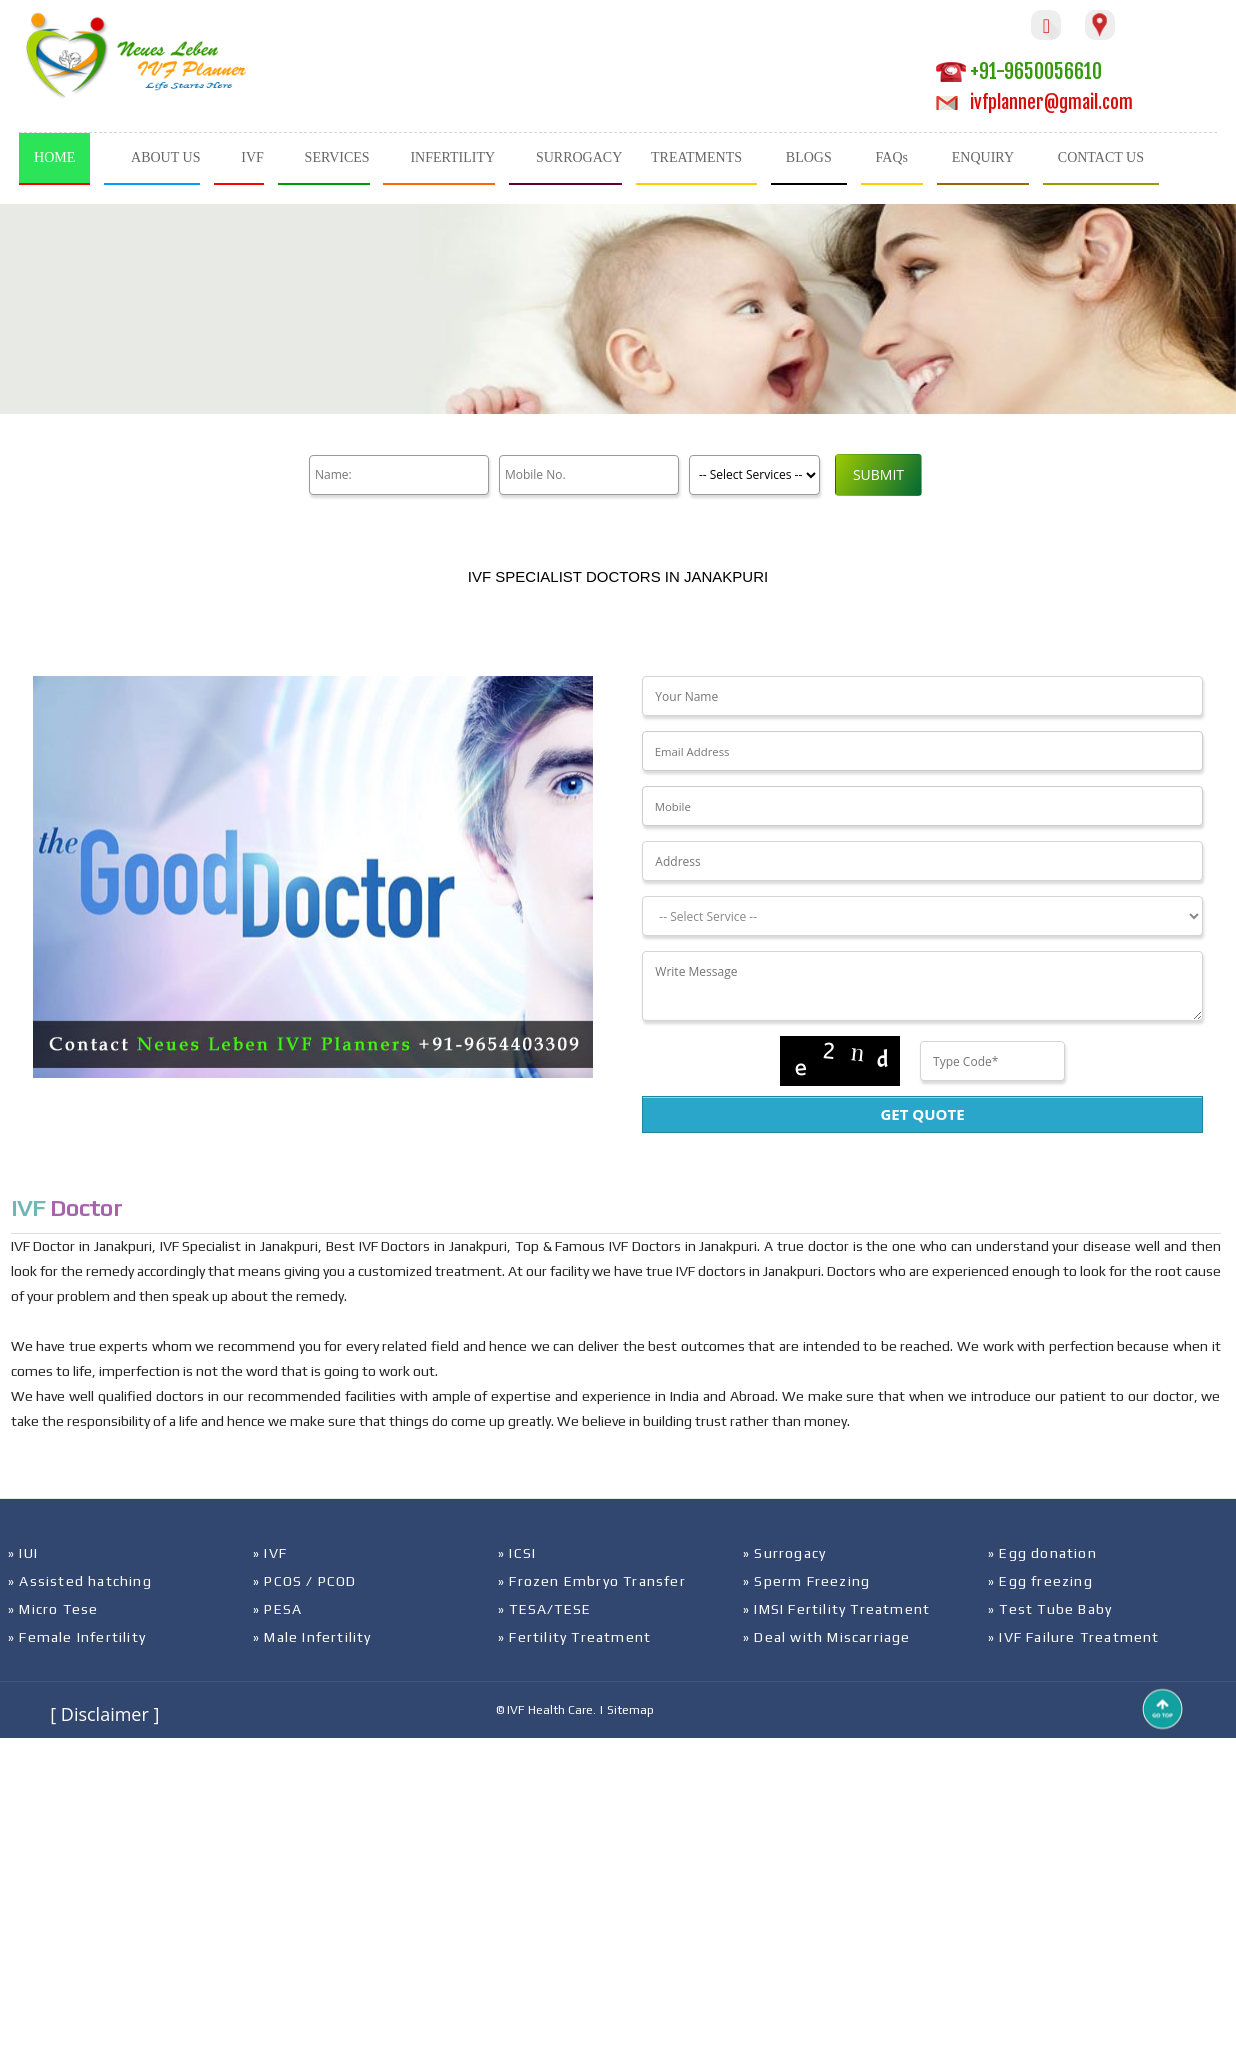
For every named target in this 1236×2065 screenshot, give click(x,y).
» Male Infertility (312, 1637)
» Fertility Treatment (574, 1637)
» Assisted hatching (80, 1581)
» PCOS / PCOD (305, 1581)
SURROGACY (579, 157)
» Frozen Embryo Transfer (592, 1581)
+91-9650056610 (1019, 71)
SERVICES (337, 157)
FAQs (892, 157)
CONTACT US (1101, 157)
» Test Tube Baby (1050, 1609)
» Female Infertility (77, 1637)
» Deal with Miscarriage (827, 1637)
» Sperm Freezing (806, 1581)
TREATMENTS (696, 157)
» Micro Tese (53, 1609)
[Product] (754, 475)
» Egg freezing (1040, 1581)
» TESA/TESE (544, 1609)
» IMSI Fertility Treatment (836, 1609)
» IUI (23, 1553)
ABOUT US (165, 157)
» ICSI (517, 1553)
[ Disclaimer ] (104, 1714)
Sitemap (630, 1710)
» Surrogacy (784, 1553)
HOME (54, 157)
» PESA (277, 1609)
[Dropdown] (922, 916)
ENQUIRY (983, 157)
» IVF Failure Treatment (1074, 1637)
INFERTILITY (452, 157)
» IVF (270, 1553)
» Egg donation (1042, 1553)
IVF (252, 157)
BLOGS (809, 157)
